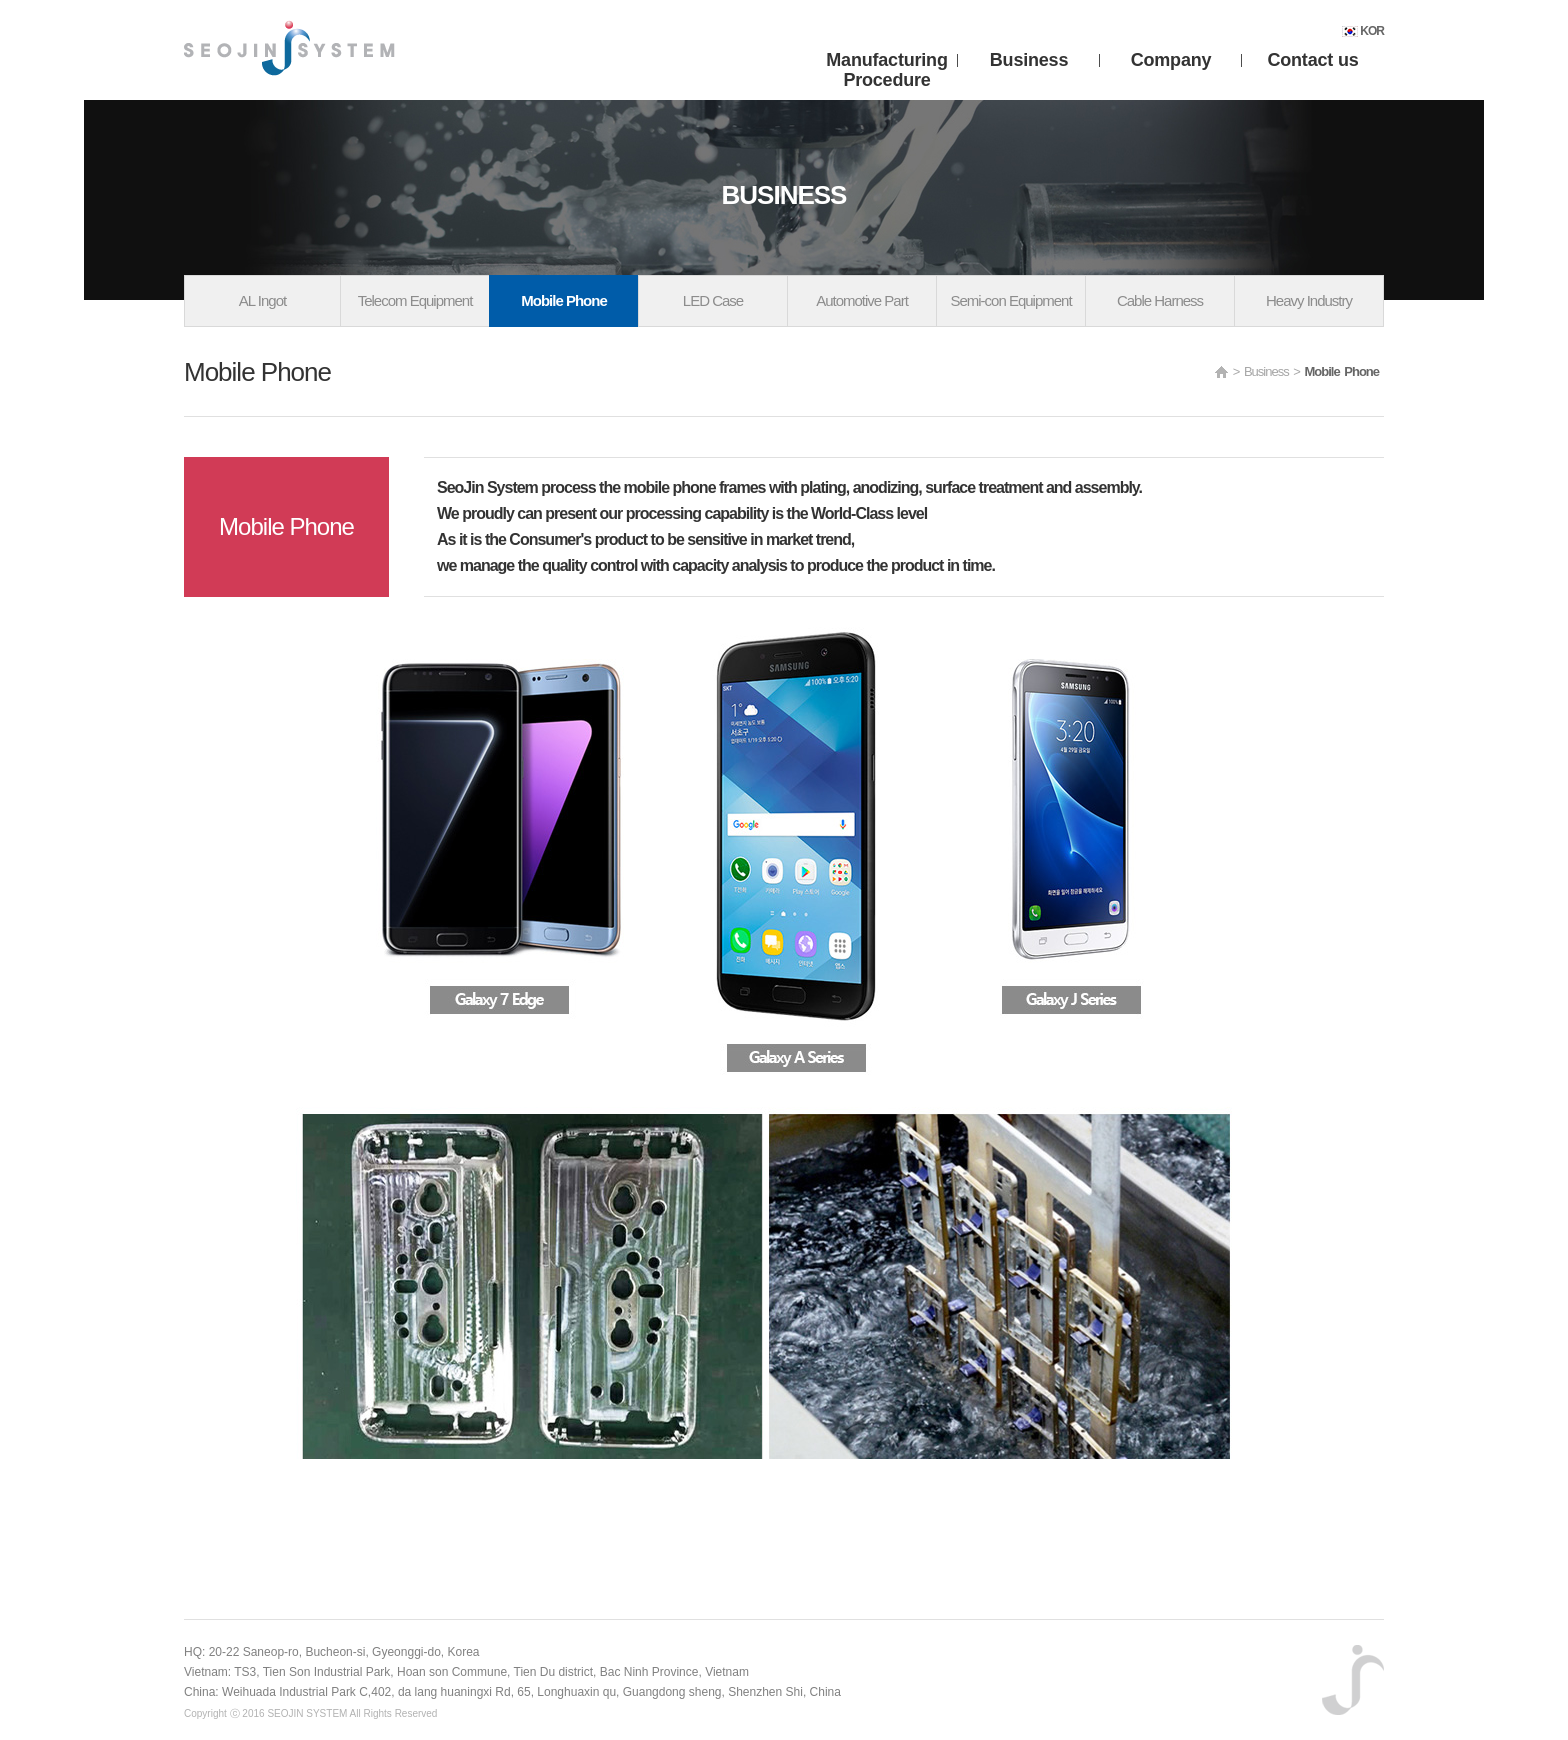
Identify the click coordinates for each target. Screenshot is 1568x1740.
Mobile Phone (564, 300)
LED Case (713, 300)
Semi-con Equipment (1010, 300)
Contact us (1312, 60)
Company (1171, 60)
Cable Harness (1160, 300)
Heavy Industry (1309, 300)
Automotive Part (862, 300)
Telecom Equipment (415, 300)
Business (1029, 60)
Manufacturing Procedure (886, 62)
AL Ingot (262, 300)
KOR (1363, 31)
